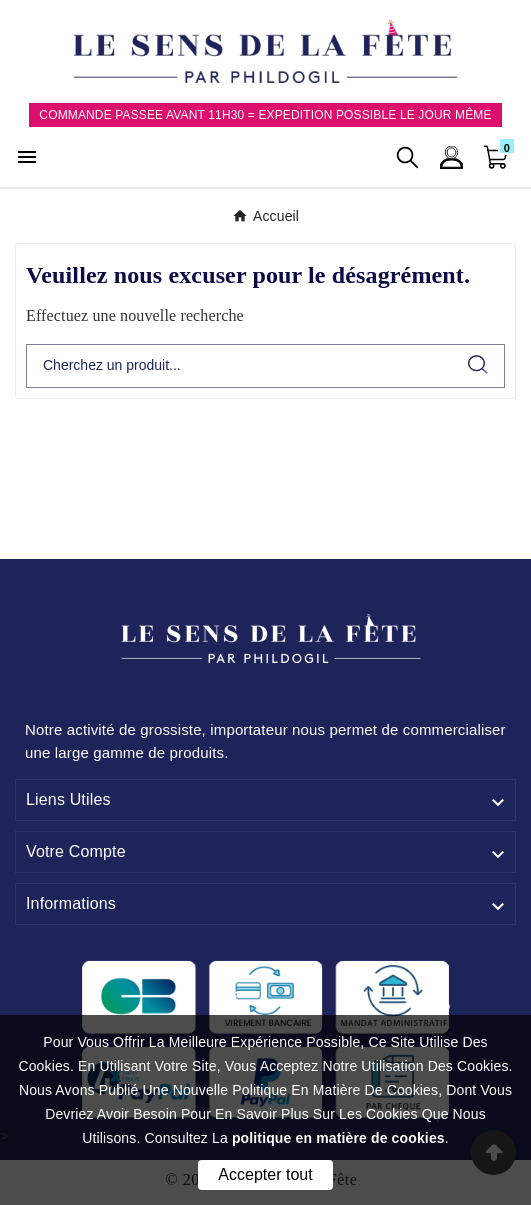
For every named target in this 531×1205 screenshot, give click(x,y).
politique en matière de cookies (338, 1138)
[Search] (478, 364)
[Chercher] (239, 366)
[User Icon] (451, 157)
